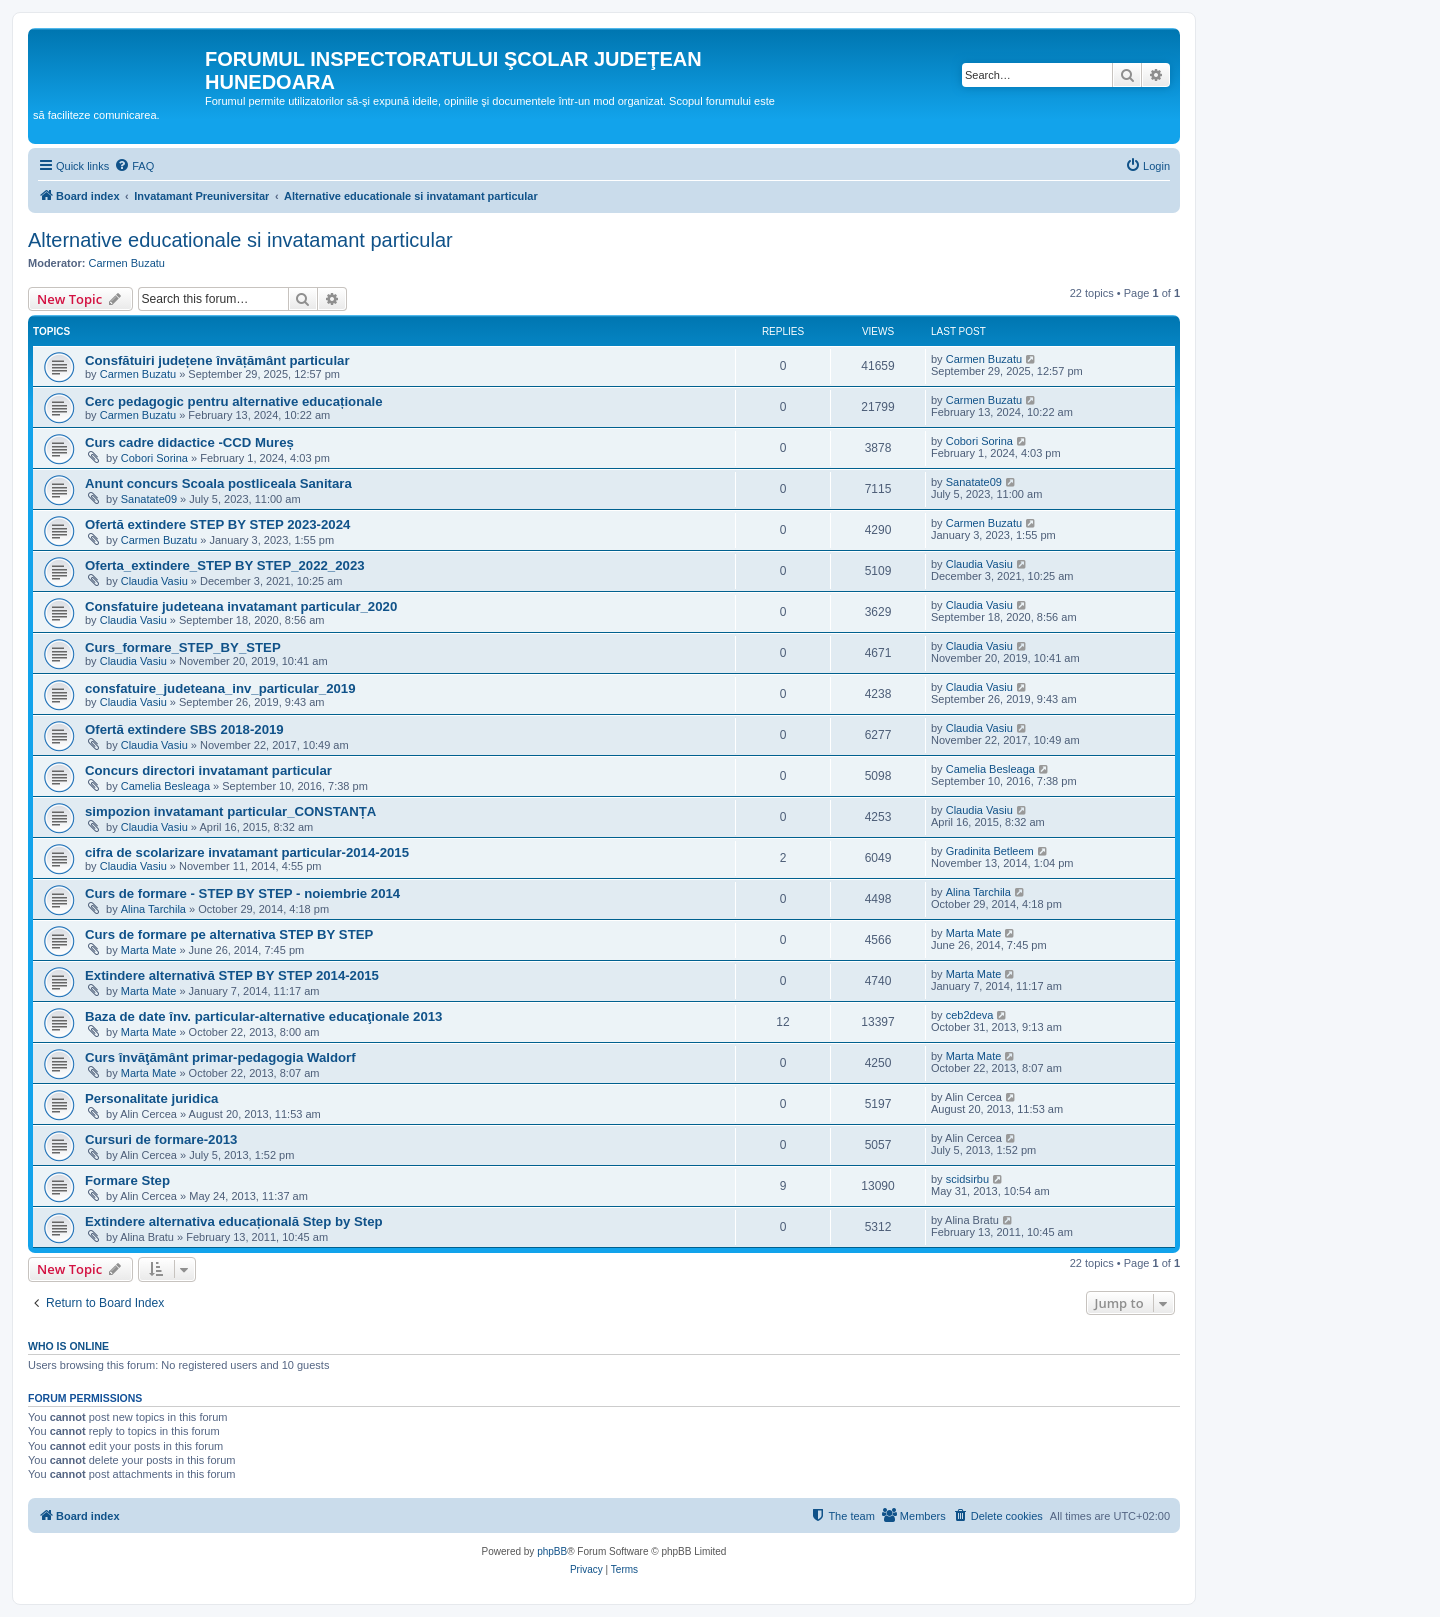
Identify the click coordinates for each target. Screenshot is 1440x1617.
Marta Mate (149, 950)
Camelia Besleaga (165, 786)
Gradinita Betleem (990, 851)
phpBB (552, 1551)
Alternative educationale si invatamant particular (240, 240)
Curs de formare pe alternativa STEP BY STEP (229, 934)
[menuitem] (134, 166)
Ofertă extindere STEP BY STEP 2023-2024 (217, 524)
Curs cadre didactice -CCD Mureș (189, 442)
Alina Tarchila (153, 909)
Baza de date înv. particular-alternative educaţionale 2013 (263, 1016)
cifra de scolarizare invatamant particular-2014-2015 (247, 852)
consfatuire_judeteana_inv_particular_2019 (220, 688)
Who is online (68, 1346)
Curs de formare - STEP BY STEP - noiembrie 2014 (242, 893)
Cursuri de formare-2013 (161, 1139)
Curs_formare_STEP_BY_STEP (183, 647)
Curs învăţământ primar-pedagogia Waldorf (220, 1057)
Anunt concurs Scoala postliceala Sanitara (218, 483)
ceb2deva (970, 1015)
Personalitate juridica (151, 1098)
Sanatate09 (149, 499)
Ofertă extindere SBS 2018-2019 (184, 729)
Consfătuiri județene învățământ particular (217, 360)
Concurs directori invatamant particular (208, 770)
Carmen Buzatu (127, 263)
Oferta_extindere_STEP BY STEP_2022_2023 (225, 565)
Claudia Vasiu (154, 581)
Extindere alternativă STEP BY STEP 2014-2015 (232, 975)
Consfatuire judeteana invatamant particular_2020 (241, 606)
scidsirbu (967, 1179)
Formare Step (127, 1180)
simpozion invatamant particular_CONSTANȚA (230, 811)
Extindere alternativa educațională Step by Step (234, 1221)
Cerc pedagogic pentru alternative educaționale (234, 401)
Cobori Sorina (154, 458)
